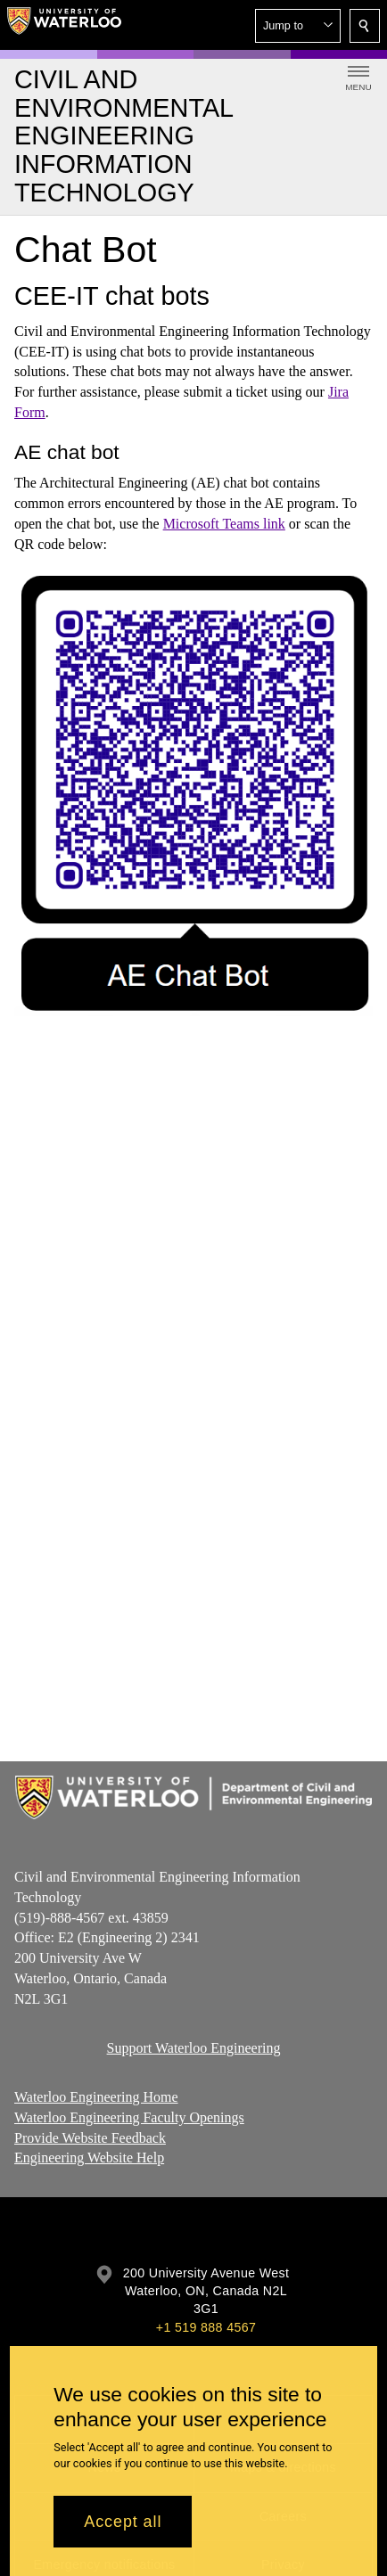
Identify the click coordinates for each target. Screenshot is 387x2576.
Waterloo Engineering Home (96, 2096)
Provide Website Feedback (90, 2137)
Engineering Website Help (89, 2157)
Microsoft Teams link (224, 523)
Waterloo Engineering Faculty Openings (129, 2116)
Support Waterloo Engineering (194, 2047)
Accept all (122, 2522)
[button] (298, 26)
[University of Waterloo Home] (64, 25)
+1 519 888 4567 (206, 2327)
